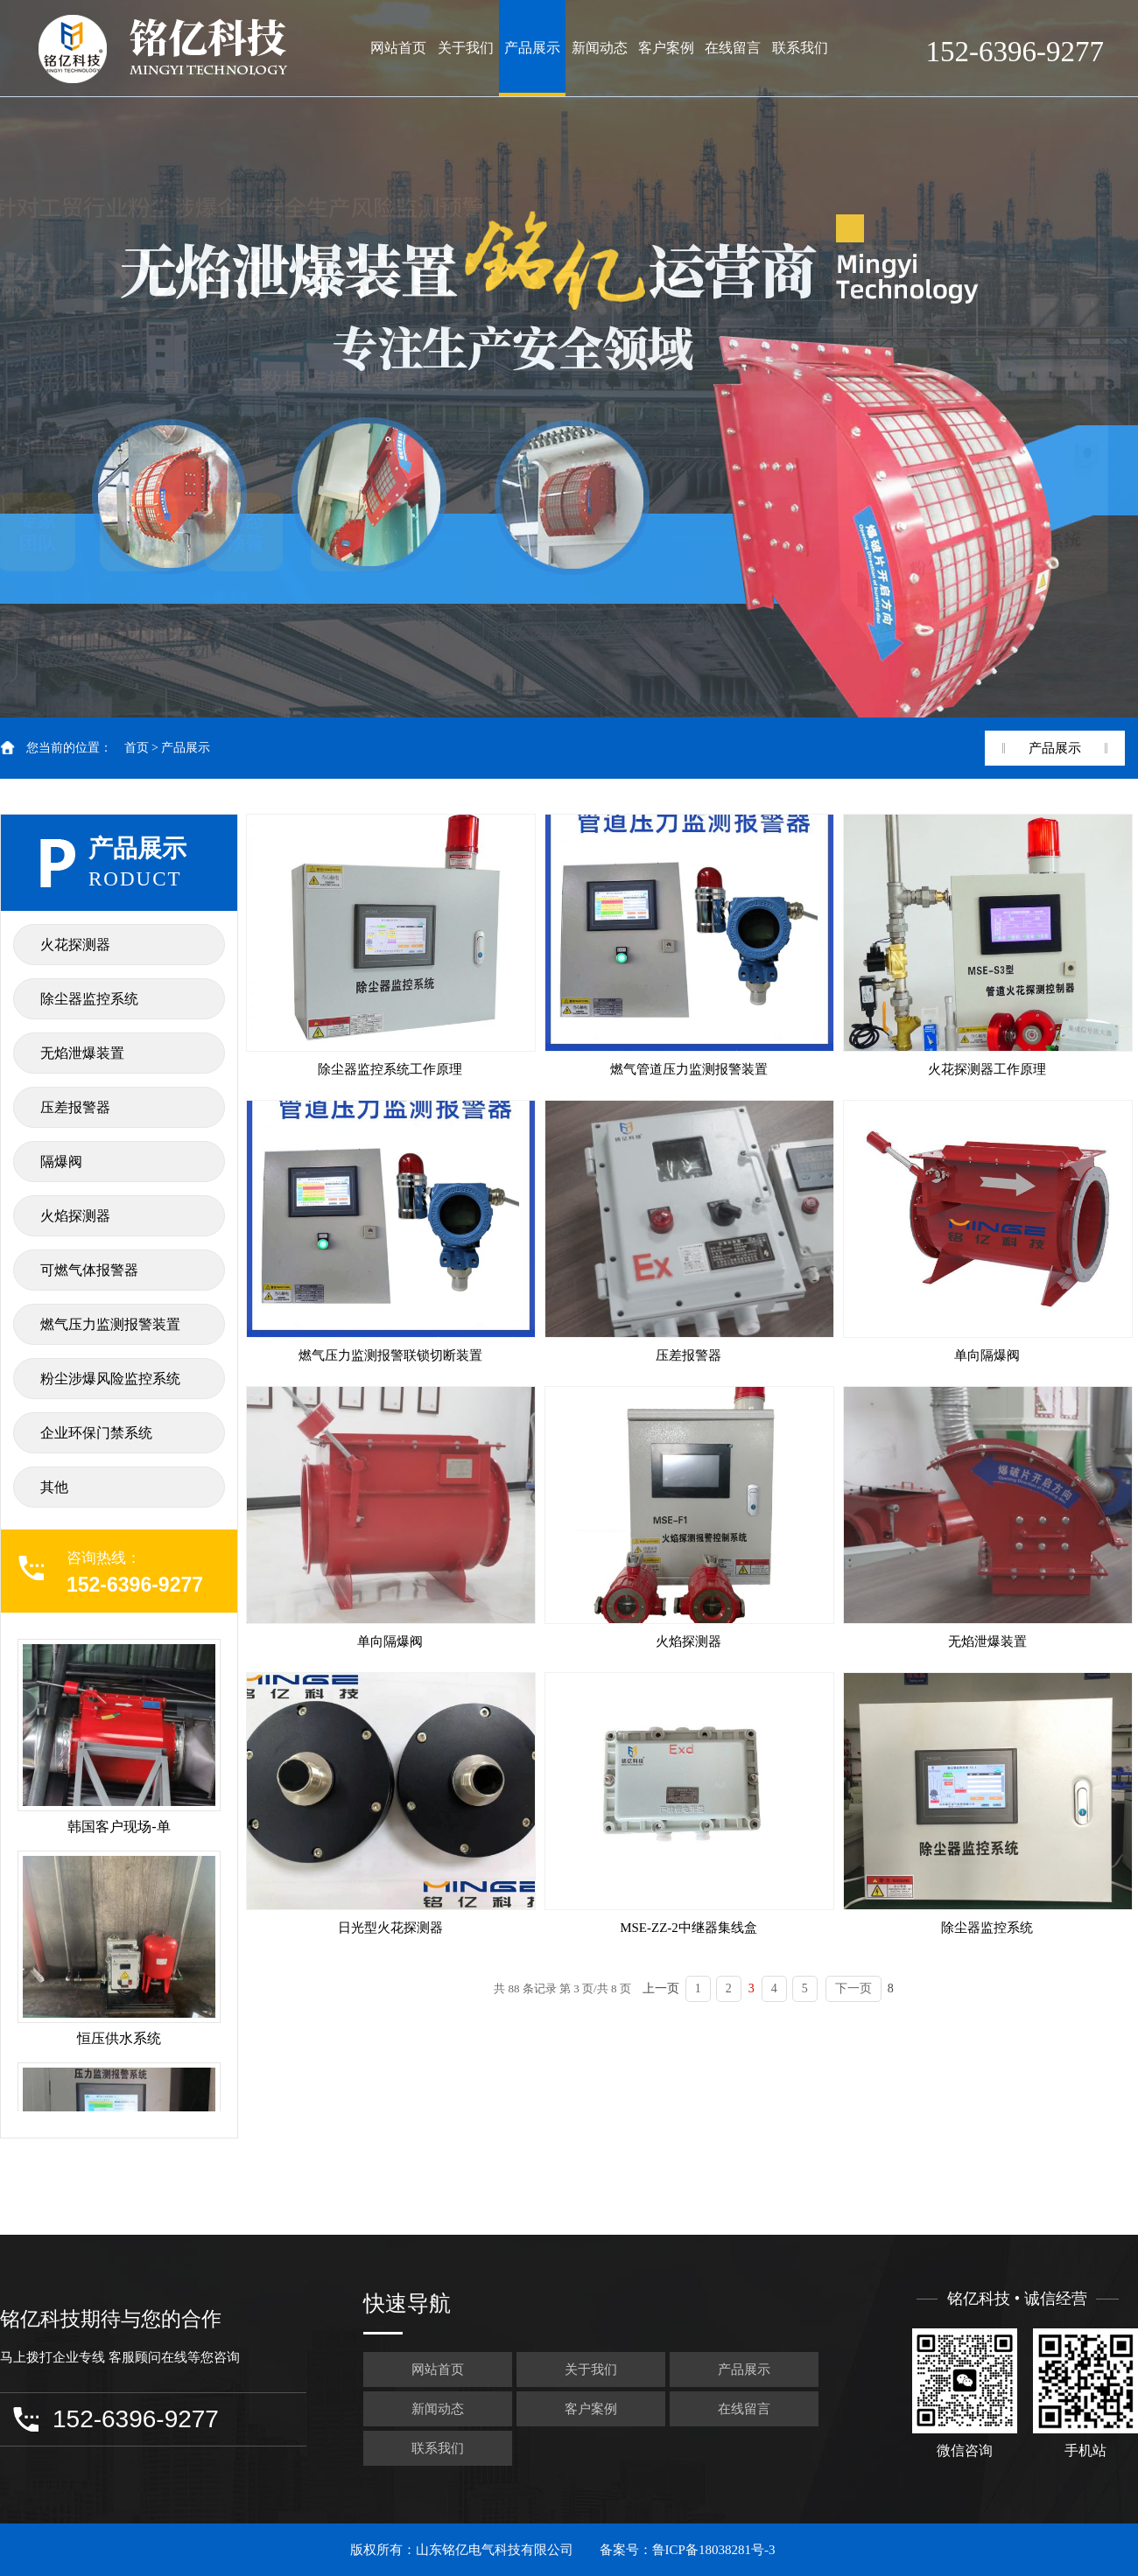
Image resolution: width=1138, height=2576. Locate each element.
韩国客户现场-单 (118, 1826)
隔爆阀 (61, 1161)
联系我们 (800, 47)
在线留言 (733, 47)
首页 (136, 747)
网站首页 (398, 47)
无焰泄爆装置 (82, 1053)
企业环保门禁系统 (96, 1432)
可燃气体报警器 (89, 1270)
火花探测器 (75, 944)
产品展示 (532, 47)
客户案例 (666, 47)
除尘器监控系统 (89, 998)
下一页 (853, 1988)
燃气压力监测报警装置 (110, 1324)
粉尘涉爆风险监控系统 (110, 1378)
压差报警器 (75, 1107)
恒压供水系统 (119, 2038)
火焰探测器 (75, 1215)
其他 (54, 1487)
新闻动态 (600, 47)
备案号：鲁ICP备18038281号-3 (688, 2550)
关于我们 (466, 47)
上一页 (661, 1988)
